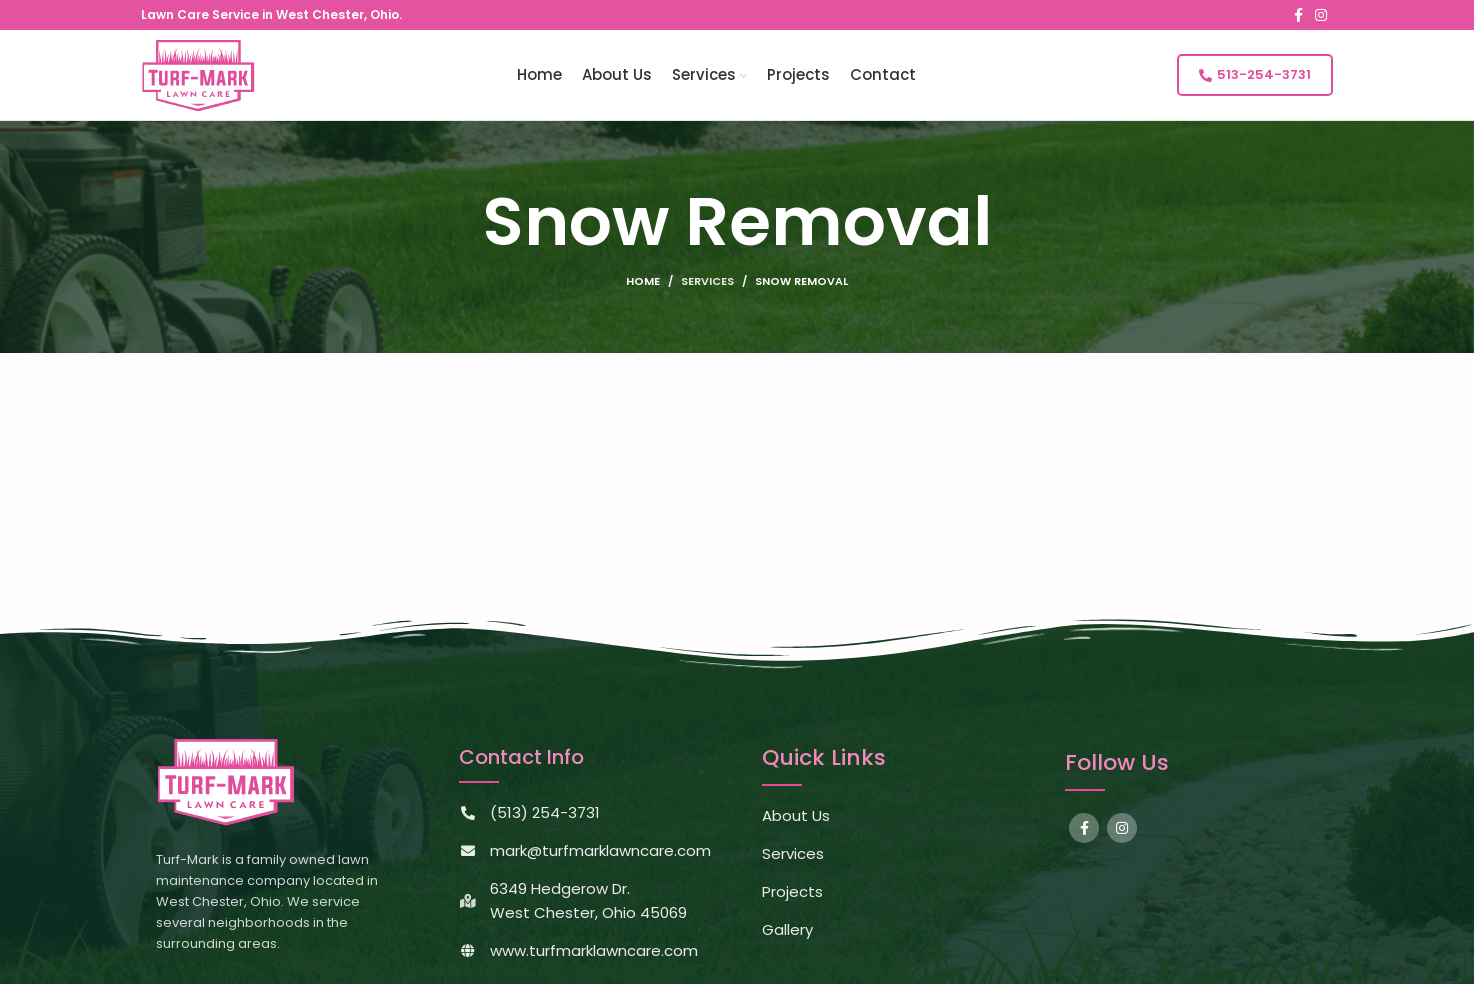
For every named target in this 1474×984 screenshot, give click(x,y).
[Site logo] (198, 73)
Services (707, 281)
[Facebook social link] (1298, 15)
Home (643, 281)
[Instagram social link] (1321, 15)
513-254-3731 (1255, 74)
